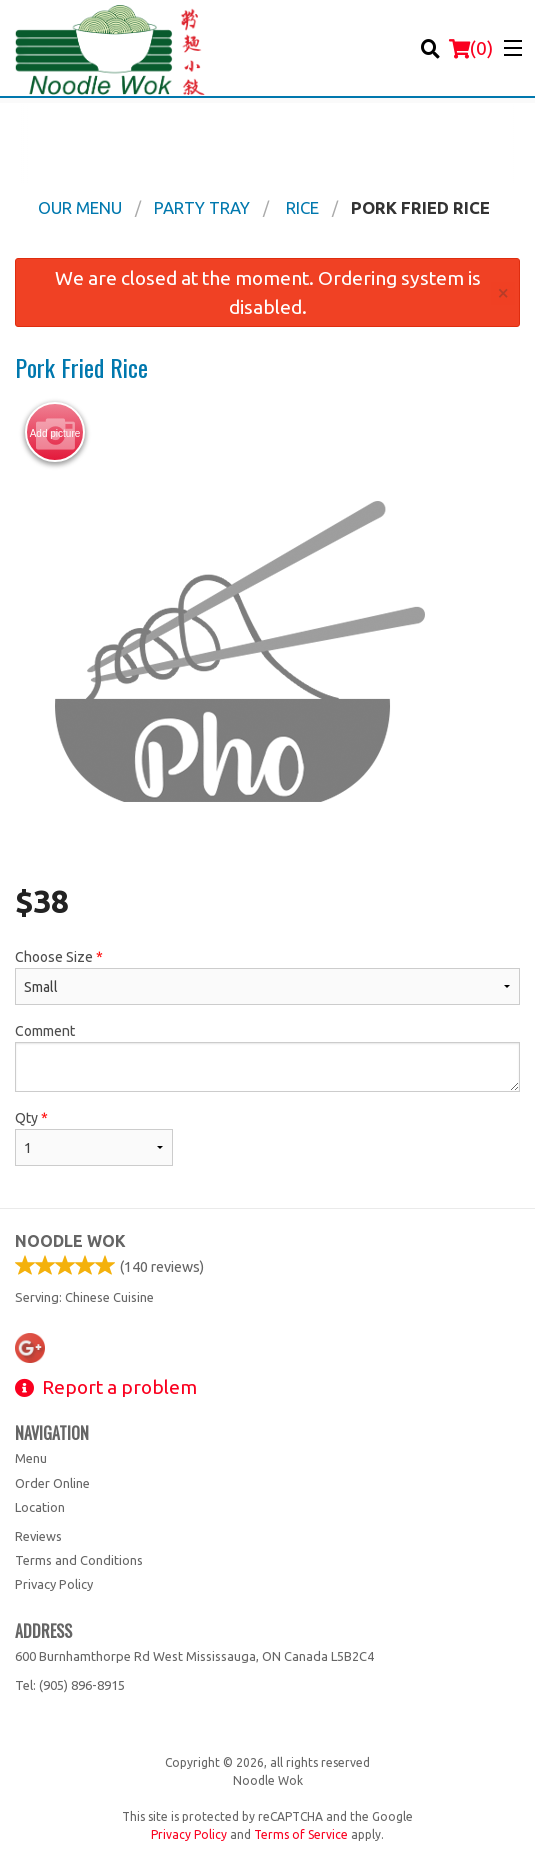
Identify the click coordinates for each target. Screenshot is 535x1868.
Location (40, 1507)
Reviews (38, 1536)
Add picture (55, 433)
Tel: (70, 1685)
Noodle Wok (70, 1241)
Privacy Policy (54, 1584)
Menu (31, 1458)
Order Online (52, 1483)
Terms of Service (301, 1834)
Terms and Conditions (79, 1560)
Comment (267, 1057)
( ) (471, 48)
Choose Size (267, 977)
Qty (94, 1138)
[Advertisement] (267, 143)
